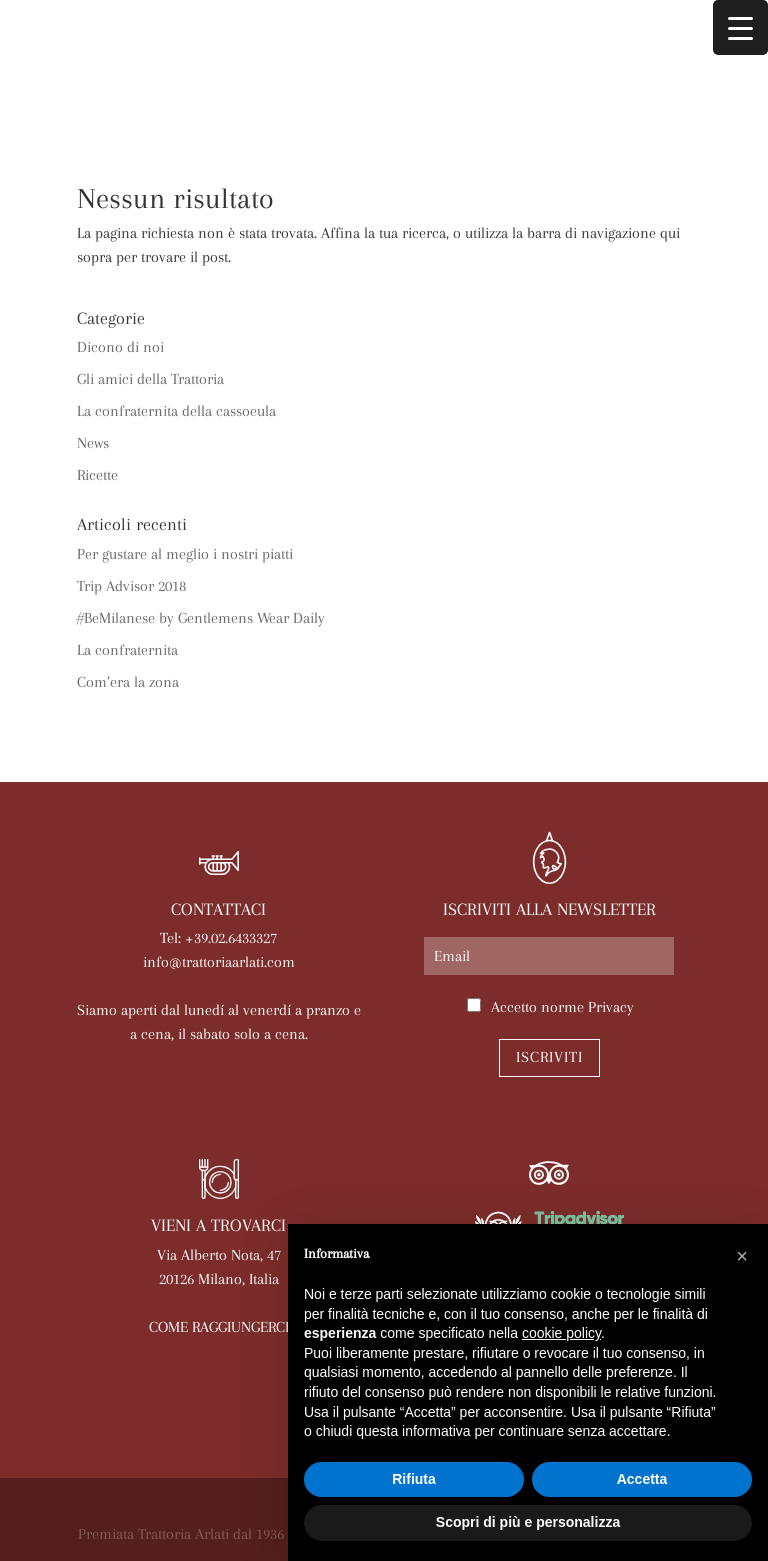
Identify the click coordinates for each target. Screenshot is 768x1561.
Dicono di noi (120, 347)
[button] (742, 1256)
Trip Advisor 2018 (131, 586)
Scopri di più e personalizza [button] (528, 1522)
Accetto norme (562, 1007)
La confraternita (127, 650)
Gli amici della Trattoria (150, 379)
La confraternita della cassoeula (176, 411)
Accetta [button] (642, 1479)
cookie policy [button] (561, 1333)
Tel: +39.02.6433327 (218, 938)
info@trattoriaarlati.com (219, 962)
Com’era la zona (128, 682)
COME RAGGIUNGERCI (219, 1327)
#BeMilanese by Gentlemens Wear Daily (201, 618)
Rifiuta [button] (414, 1479)
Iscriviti (549, 1057)
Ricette (97, 475)
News (93, 443)
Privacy (611, 1007)
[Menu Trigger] (740, 27)
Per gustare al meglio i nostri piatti (185, 554)
